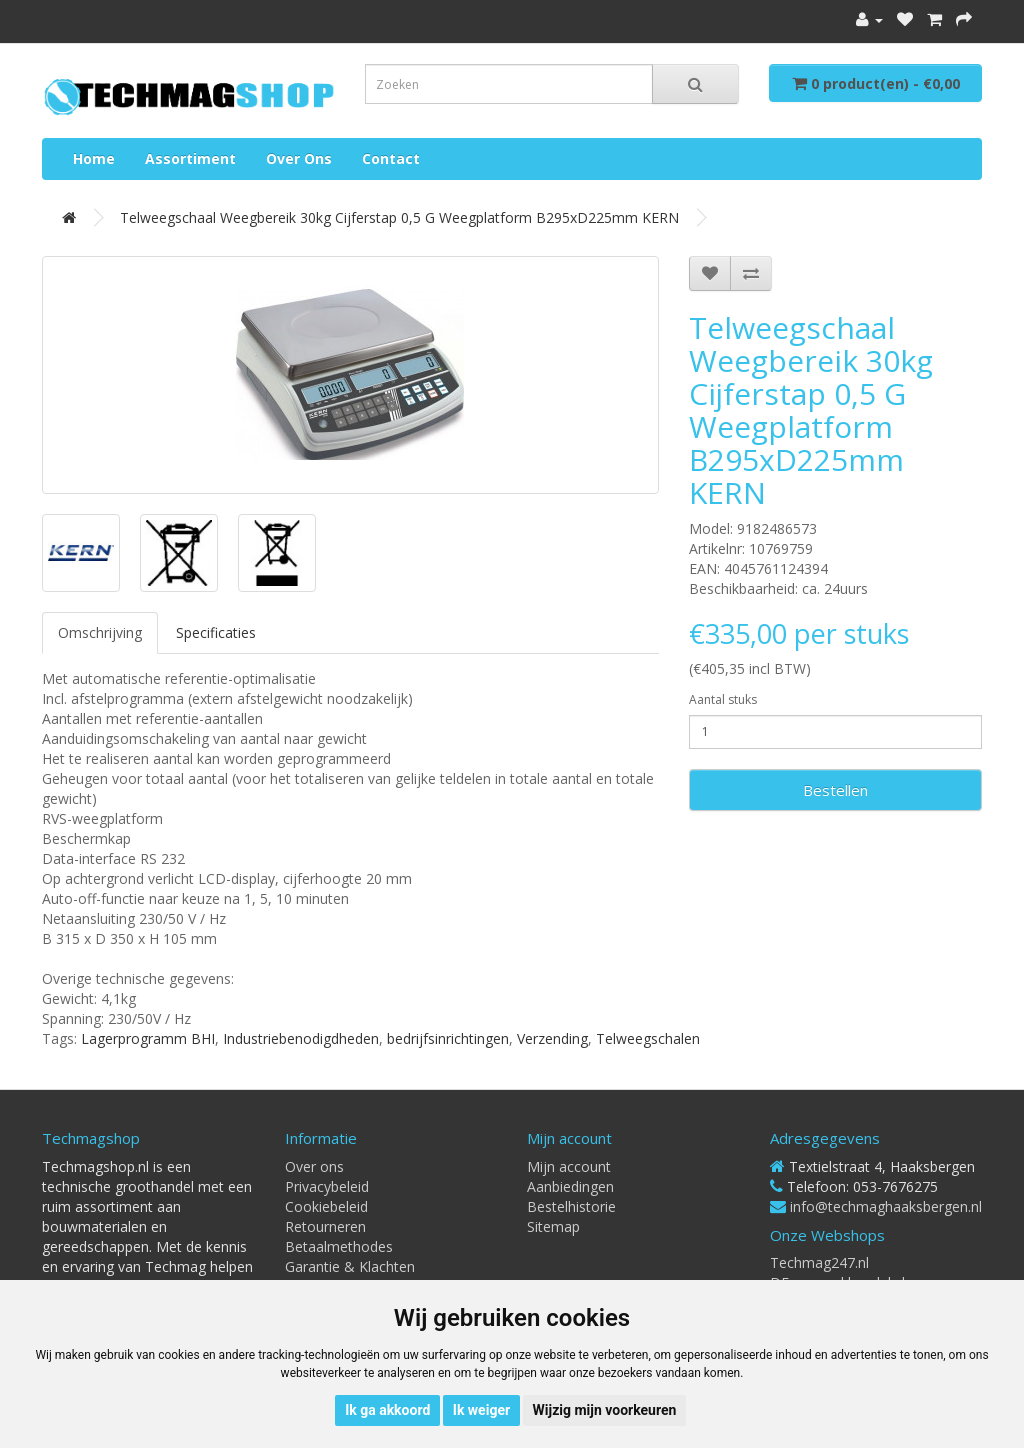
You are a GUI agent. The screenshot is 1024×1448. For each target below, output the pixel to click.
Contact (391, 158)
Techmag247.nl (819, 1262)
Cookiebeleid (326, 1206)
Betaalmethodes (339, 1246)
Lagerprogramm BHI (148, 1038)
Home (94, 158)
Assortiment (190, 158)
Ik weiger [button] (481, 1410)
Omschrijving (100, 632)
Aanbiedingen (570, 1186)
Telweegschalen (648, 1038)
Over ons (299, 158)
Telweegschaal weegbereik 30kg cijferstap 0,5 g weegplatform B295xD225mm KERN (399, 217)
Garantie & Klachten (350, 1266)
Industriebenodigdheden (301, 1038)
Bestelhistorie (571, 1206)
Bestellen (835, 790)
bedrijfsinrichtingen (448, 1038)
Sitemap (553, 1226)
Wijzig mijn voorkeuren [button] (605, 1410)
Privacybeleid (327, 1186)
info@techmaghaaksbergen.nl (886, 1206)
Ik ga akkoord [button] (387, 1410)
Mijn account (569, 1166)
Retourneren (325, 1226)
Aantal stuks (723, 699)
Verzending (552, 1038)
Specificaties (216, 632)
